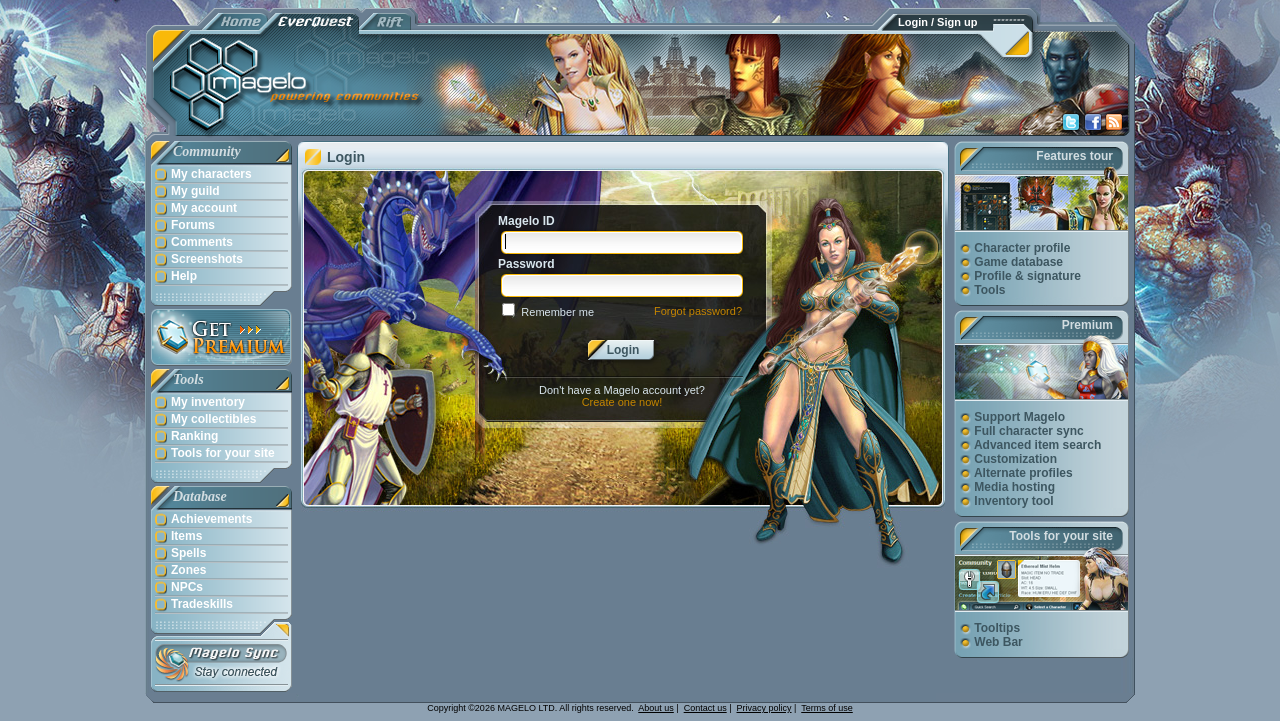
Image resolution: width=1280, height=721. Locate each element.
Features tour (1074, 156)
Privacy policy (764, 708)
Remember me (557, 312)
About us (656, 708)
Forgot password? (698, 311)
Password (526, 264)
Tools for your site (1061, 536)
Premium (1087, 325)
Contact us (705, 708)
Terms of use (827, 708)
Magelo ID (526, 221)
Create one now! (622, 402)
